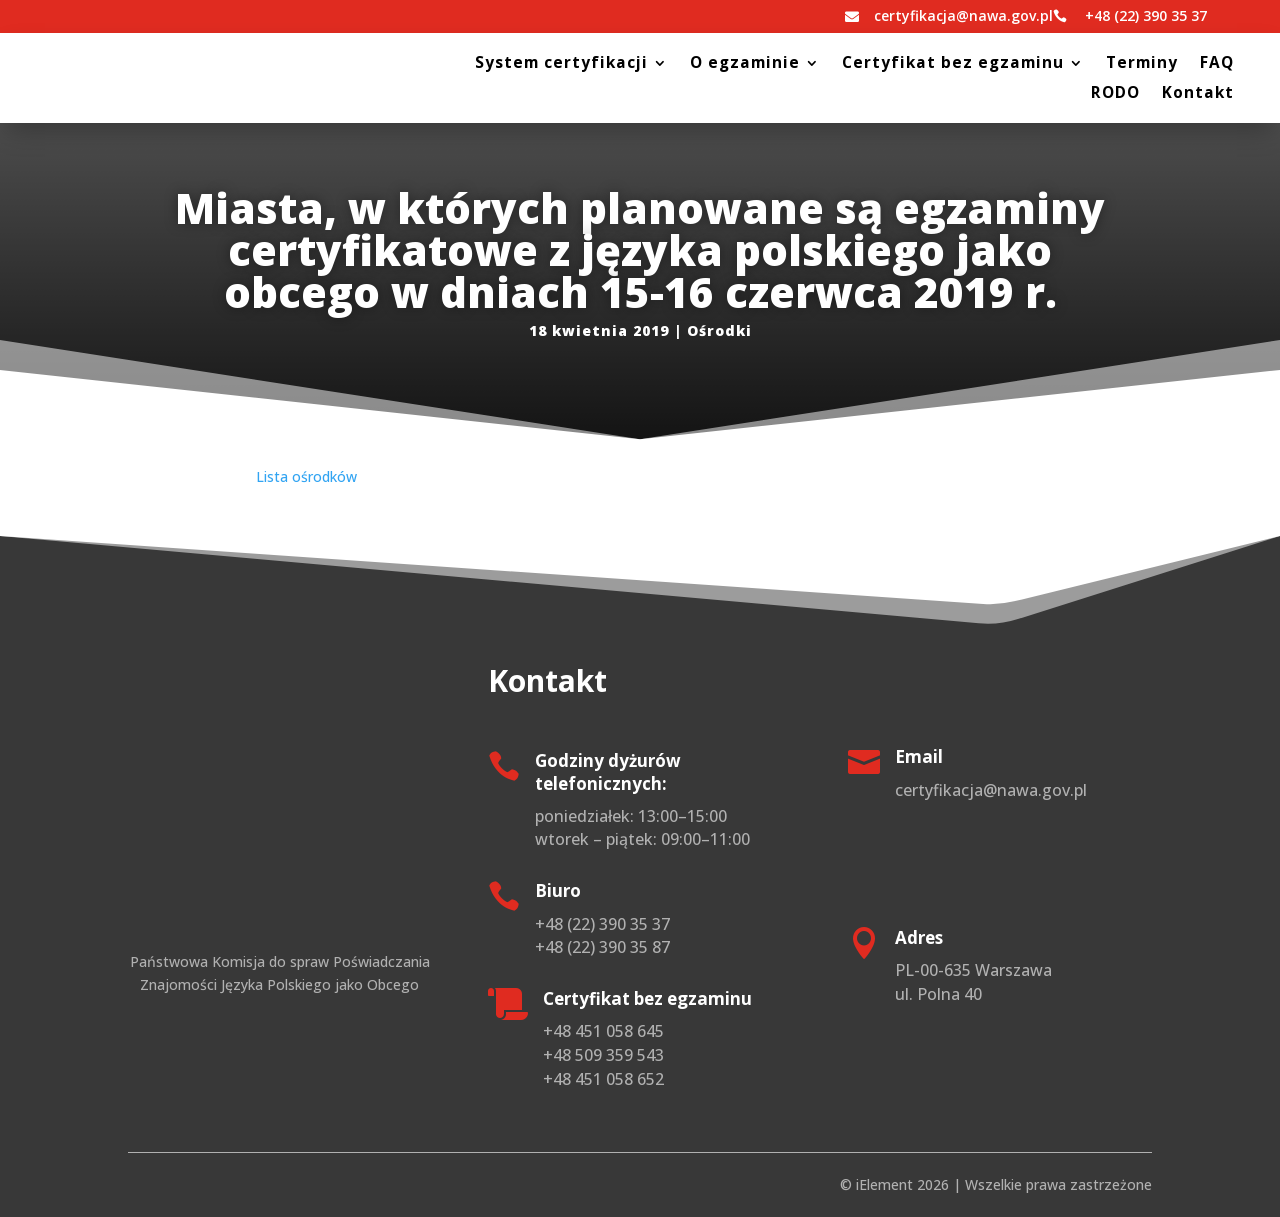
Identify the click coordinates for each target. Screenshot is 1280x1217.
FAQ (1217, 64)
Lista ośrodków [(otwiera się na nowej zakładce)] (306, 476)
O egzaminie (745, 64)
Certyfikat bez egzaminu (953, 64)
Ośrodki (719, 330)
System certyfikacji (561, 64)
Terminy (1142, 64)
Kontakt (1198, 94)
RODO (1115, 94)
